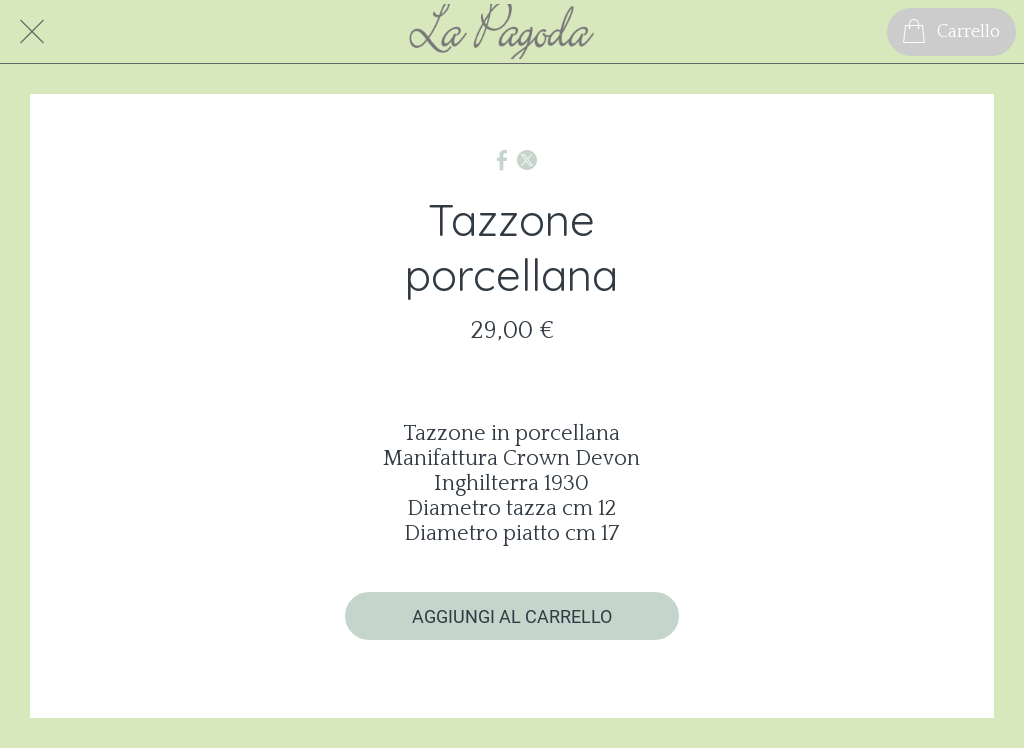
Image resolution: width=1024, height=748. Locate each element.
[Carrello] (951, 32)
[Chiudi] (32, 32)
